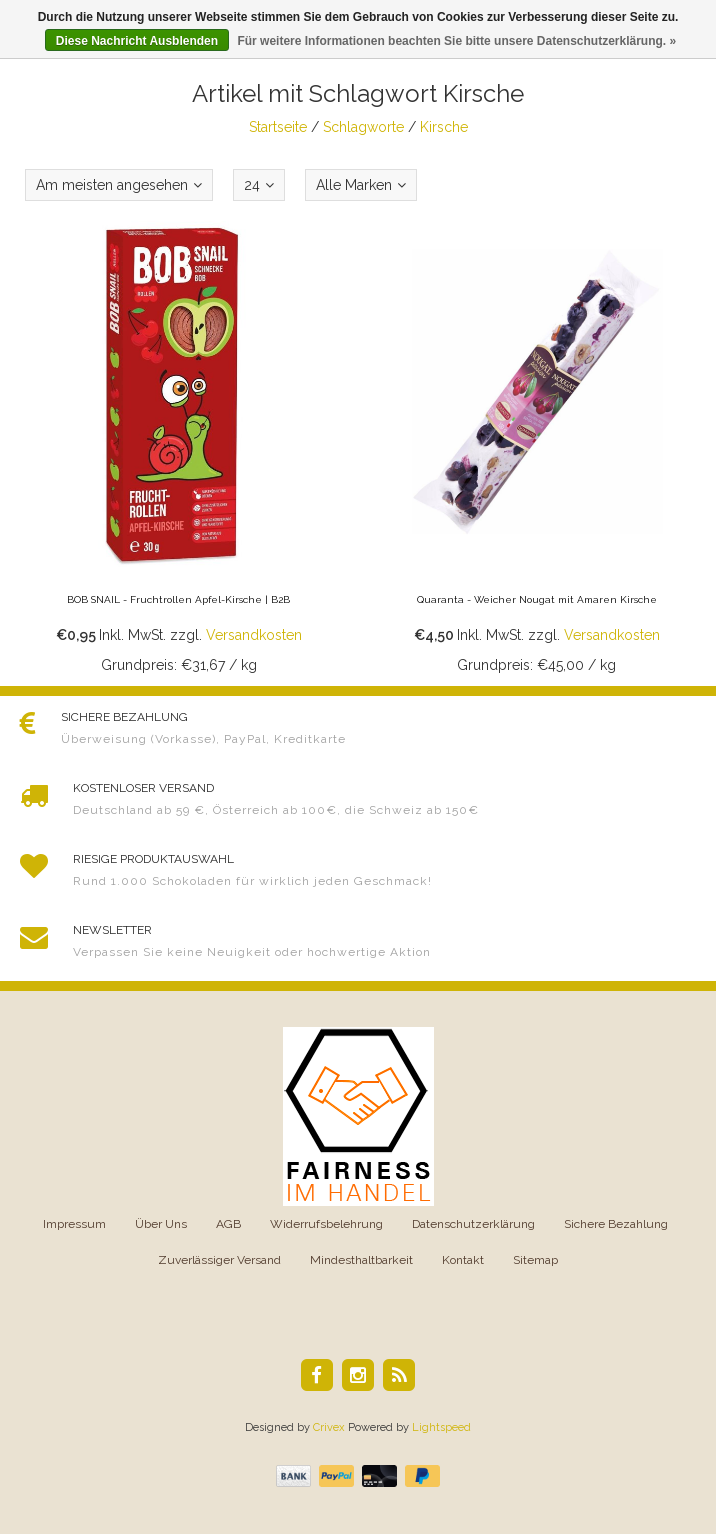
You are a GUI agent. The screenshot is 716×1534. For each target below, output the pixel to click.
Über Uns (161, 1224)
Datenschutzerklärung (473, 1224)
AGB (228, 1224)
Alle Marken (361, 185)
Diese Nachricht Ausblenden (137, 41)
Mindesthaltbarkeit (361, 1260)
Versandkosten (254, 635)
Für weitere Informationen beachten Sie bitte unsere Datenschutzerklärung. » (456, 41)
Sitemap (535, 1260)
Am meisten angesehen (119, 185)
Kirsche (444, 127)
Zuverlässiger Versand (219, 1260)
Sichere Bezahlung (616, 1224)
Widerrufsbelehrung (326, 1224)
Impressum (74, 1224)
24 (259, 185)
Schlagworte (363, 127)
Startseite (278, 127)
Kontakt (463, 1260)
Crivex (329, 1427)
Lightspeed (441, 1427)
